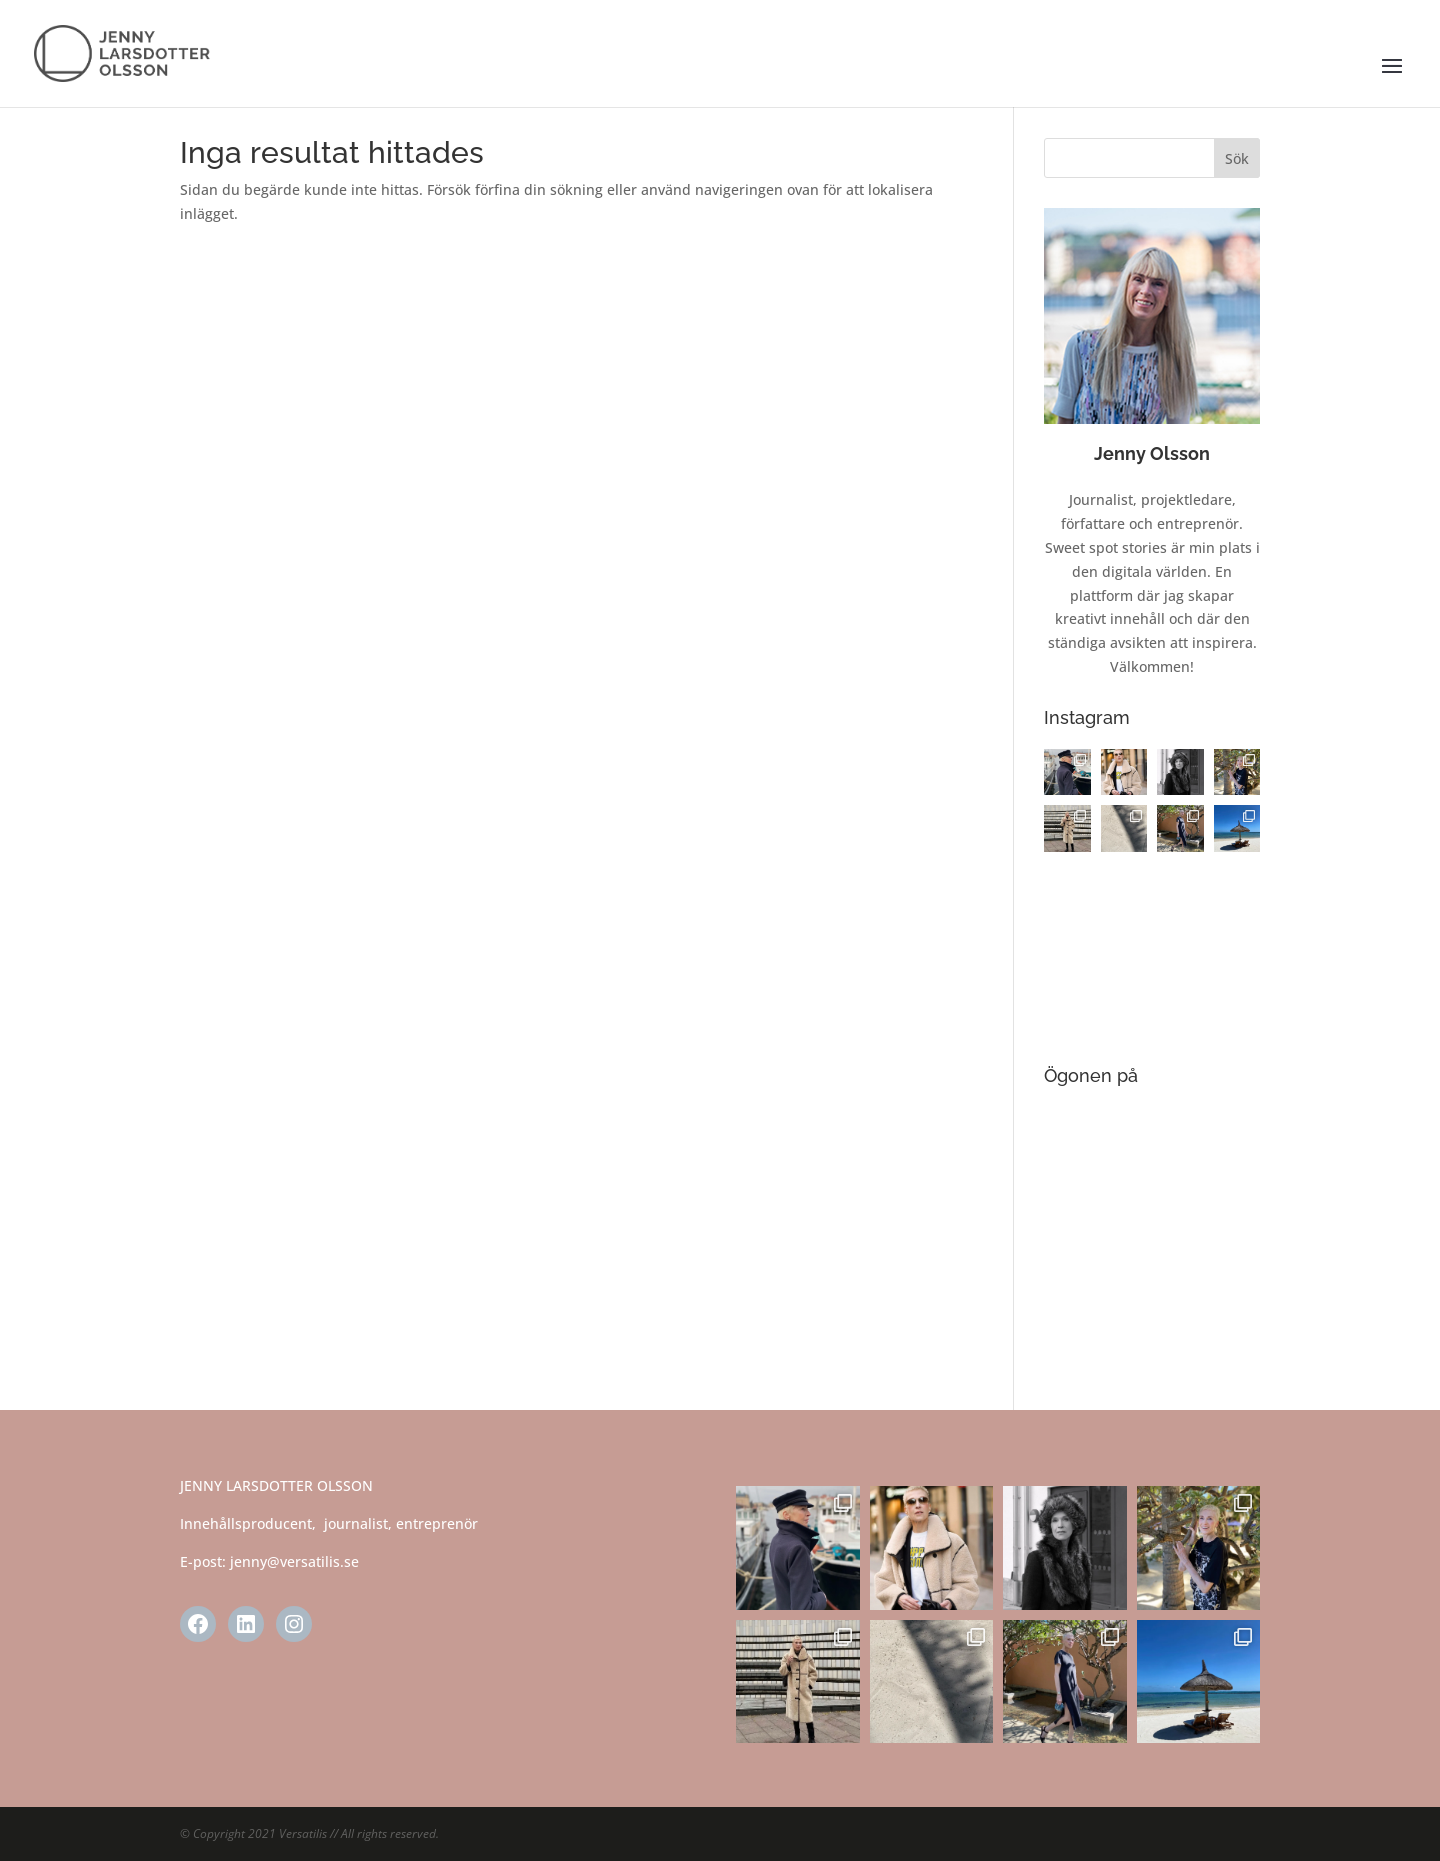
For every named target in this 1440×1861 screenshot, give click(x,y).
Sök (1237, 158)
